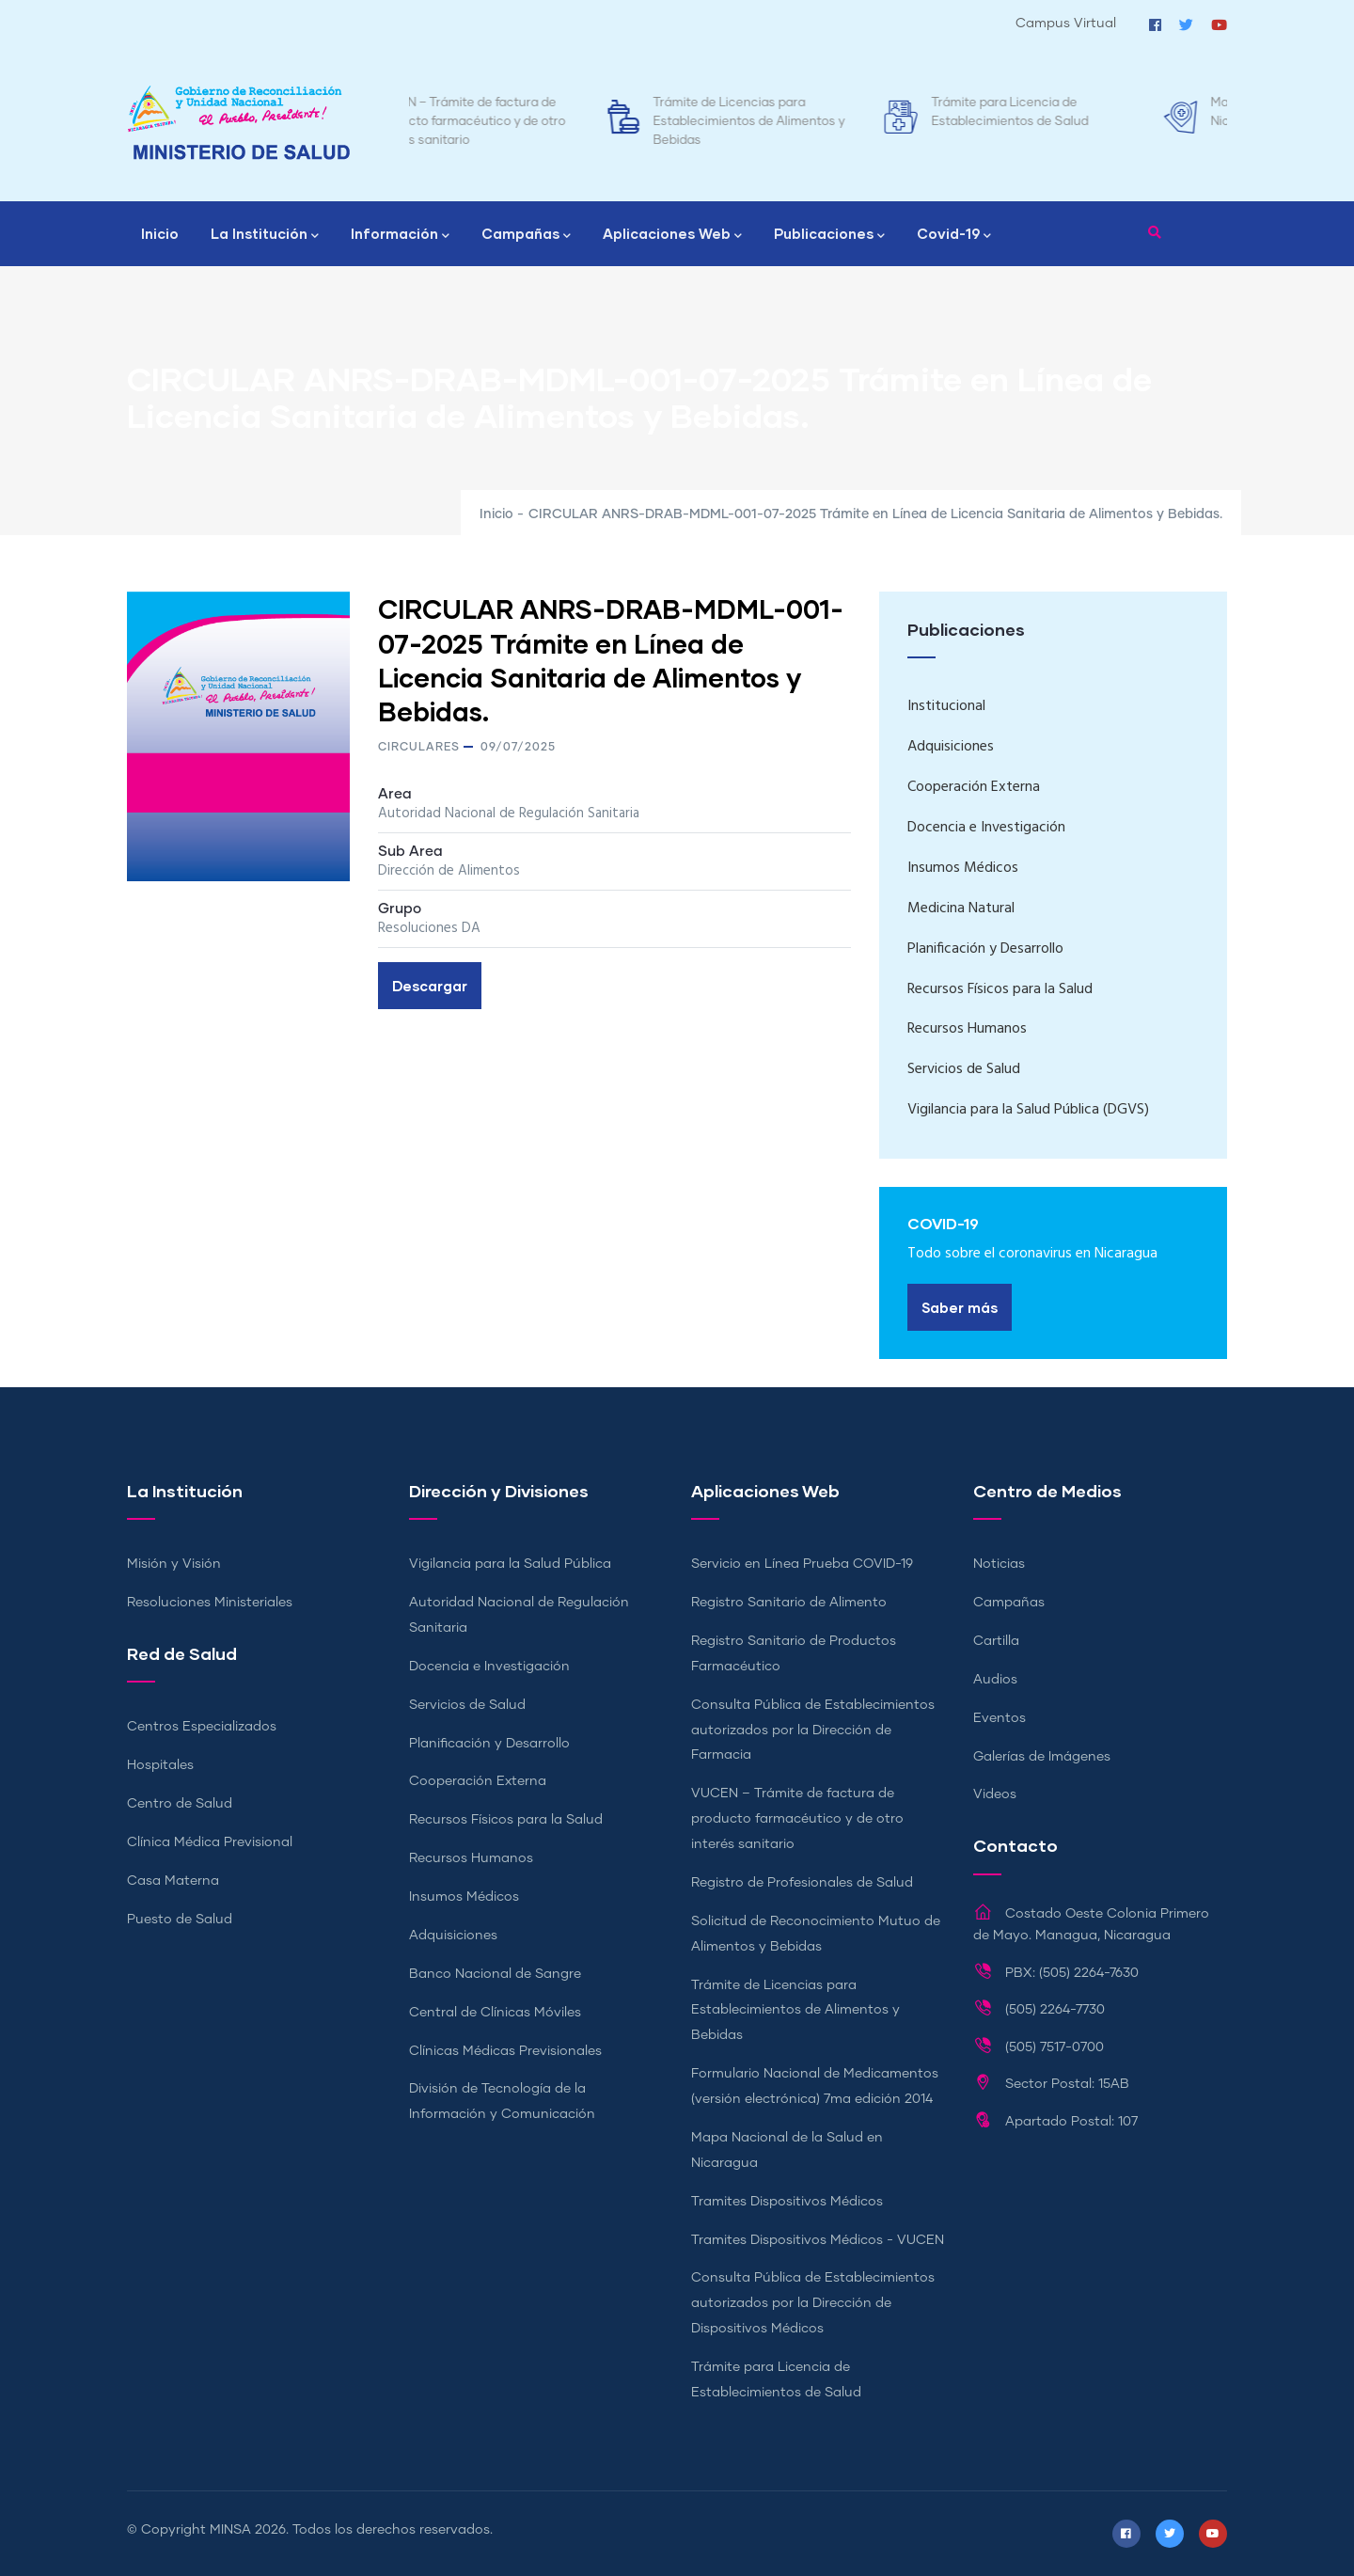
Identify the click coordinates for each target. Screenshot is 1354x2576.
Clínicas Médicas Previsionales (505, 2051)
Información (400, 235)
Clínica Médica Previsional (209, 1842)
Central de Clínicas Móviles (495, 2012)
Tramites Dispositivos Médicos (787, 2201)
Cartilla (996, 1641)
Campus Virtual (1066, 23)
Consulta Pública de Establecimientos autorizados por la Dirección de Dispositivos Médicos (813, 2303)
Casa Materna (173, 1881)
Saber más (959, 1307)
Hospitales (160, 1765)
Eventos (999, 1718)
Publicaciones (829, 235)
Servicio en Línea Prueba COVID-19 (802, 1564)
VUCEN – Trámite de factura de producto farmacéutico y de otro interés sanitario (552, 122)
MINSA (230, 2529)
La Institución (265, 235)
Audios (995, 1679)
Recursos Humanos (967, 1029)
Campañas (526, 235)
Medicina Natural (961, 908)
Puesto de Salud (179, 1919)
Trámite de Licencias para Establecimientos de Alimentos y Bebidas (831, 122)
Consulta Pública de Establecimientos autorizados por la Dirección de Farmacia (813, 1730)
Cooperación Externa (973, 787)
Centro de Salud (179, 1803)
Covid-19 (954, 235)
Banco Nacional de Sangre (495, 1974)
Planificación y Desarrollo (985, 949)
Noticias (999, 1564)
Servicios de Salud (963, 1069)
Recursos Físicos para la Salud (1000, 989)
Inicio (160, 233)
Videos (994, 1794)
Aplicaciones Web (672, 235)
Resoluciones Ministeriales (209, 1602)
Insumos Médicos (962, 868)
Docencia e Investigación (986, 827)
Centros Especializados (201, 1726)
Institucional (946, 706)
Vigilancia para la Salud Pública (510, 1564)
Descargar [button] (429, 985)
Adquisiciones (950, 747)
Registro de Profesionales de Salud (802, 1882)
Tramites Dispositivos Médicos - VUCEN (817, 2240)
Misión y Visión (174, 1564)
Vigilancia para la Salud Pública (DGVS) (1028, 1110)
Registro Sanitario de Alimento (789, 1602)
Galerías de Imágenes (1041, 1756)
